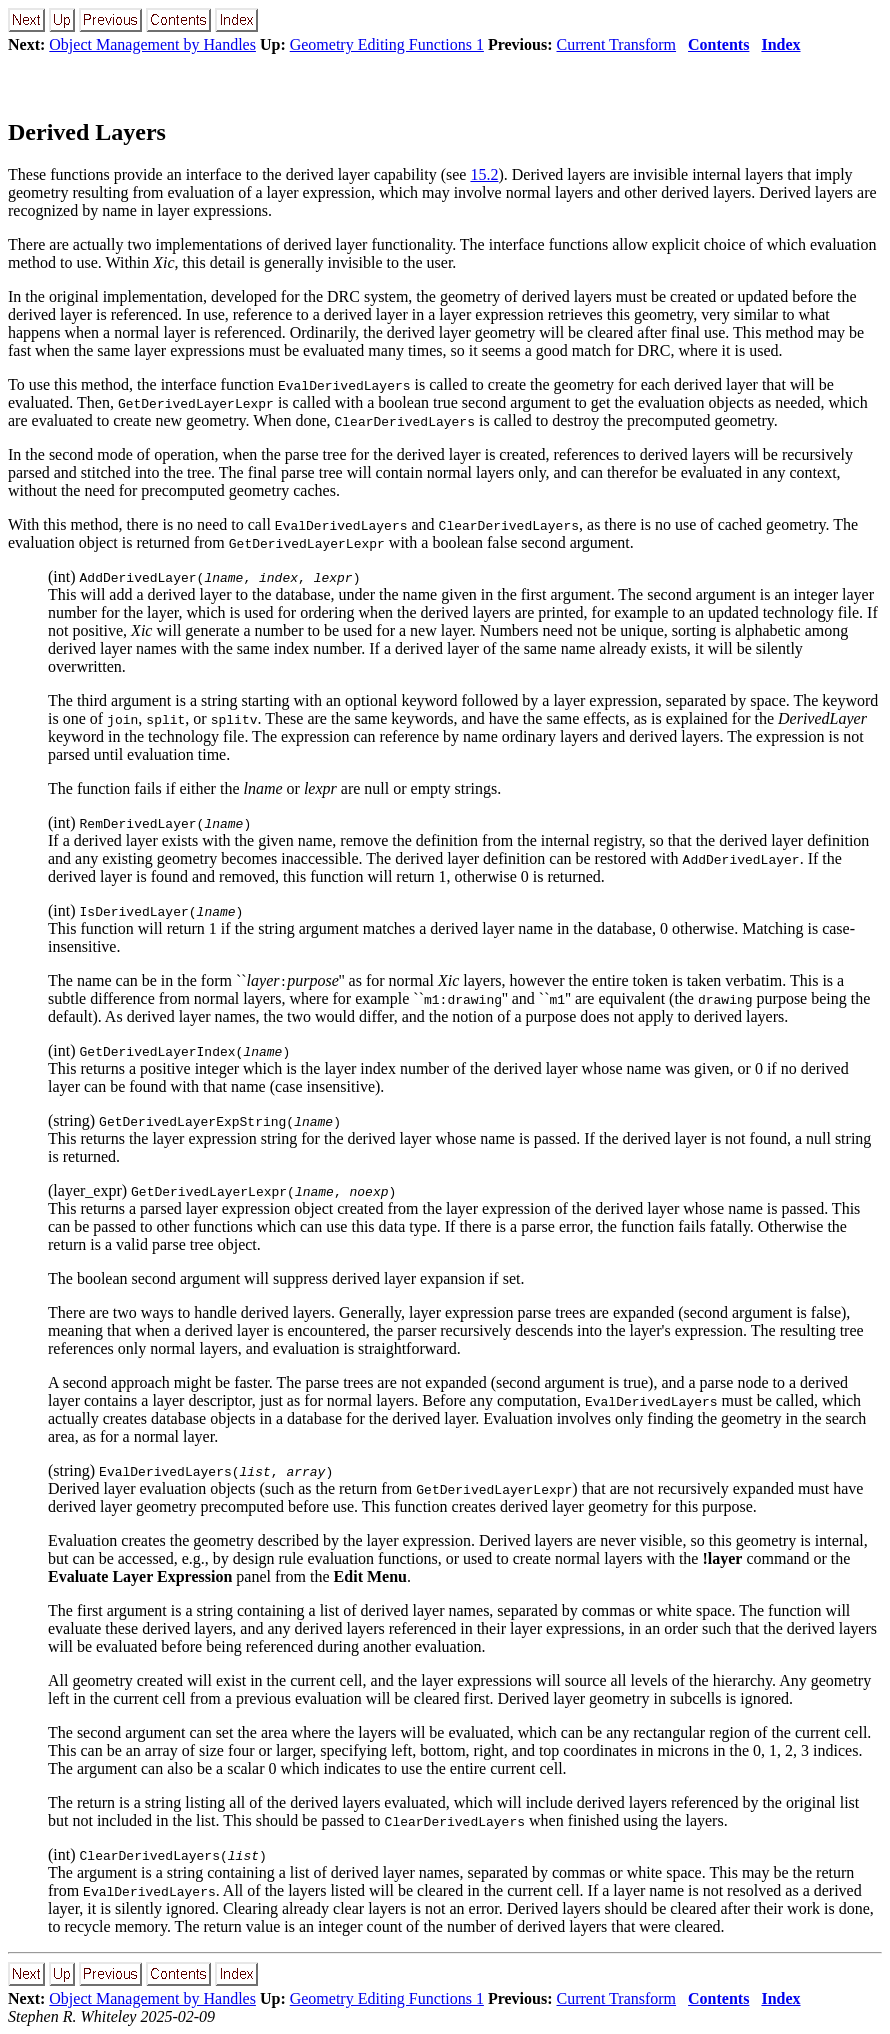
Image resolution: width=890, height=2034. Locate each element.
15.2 (484, 174)
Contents (718, 44)
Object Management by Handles (152, 44)
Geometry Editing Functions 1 (387, 44)
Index (780, 44)
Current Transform (617, 44)
